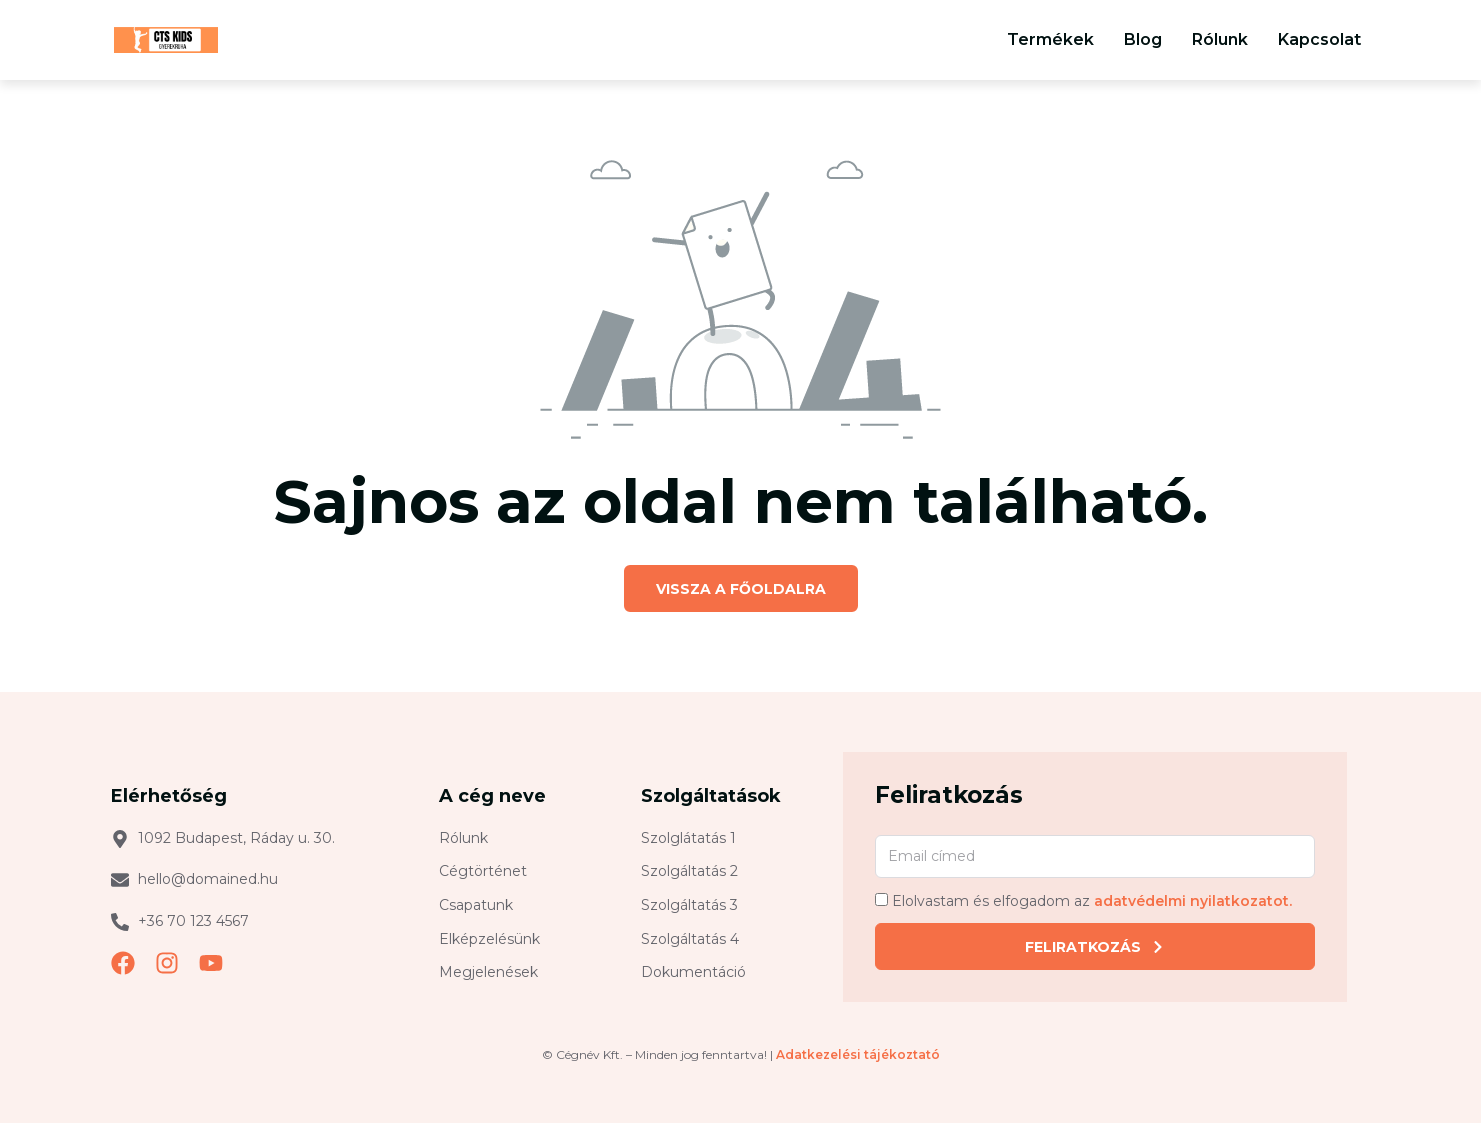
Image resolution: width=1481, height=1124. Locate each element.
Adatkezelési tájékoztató (858, 1055)
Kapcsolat (1319, 39)
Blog (1143, 39)
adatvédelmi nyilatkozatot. (1193, 902)
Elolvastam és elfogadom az (1092, 902)
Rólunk (1220, 39)
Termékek (1050, 39)
